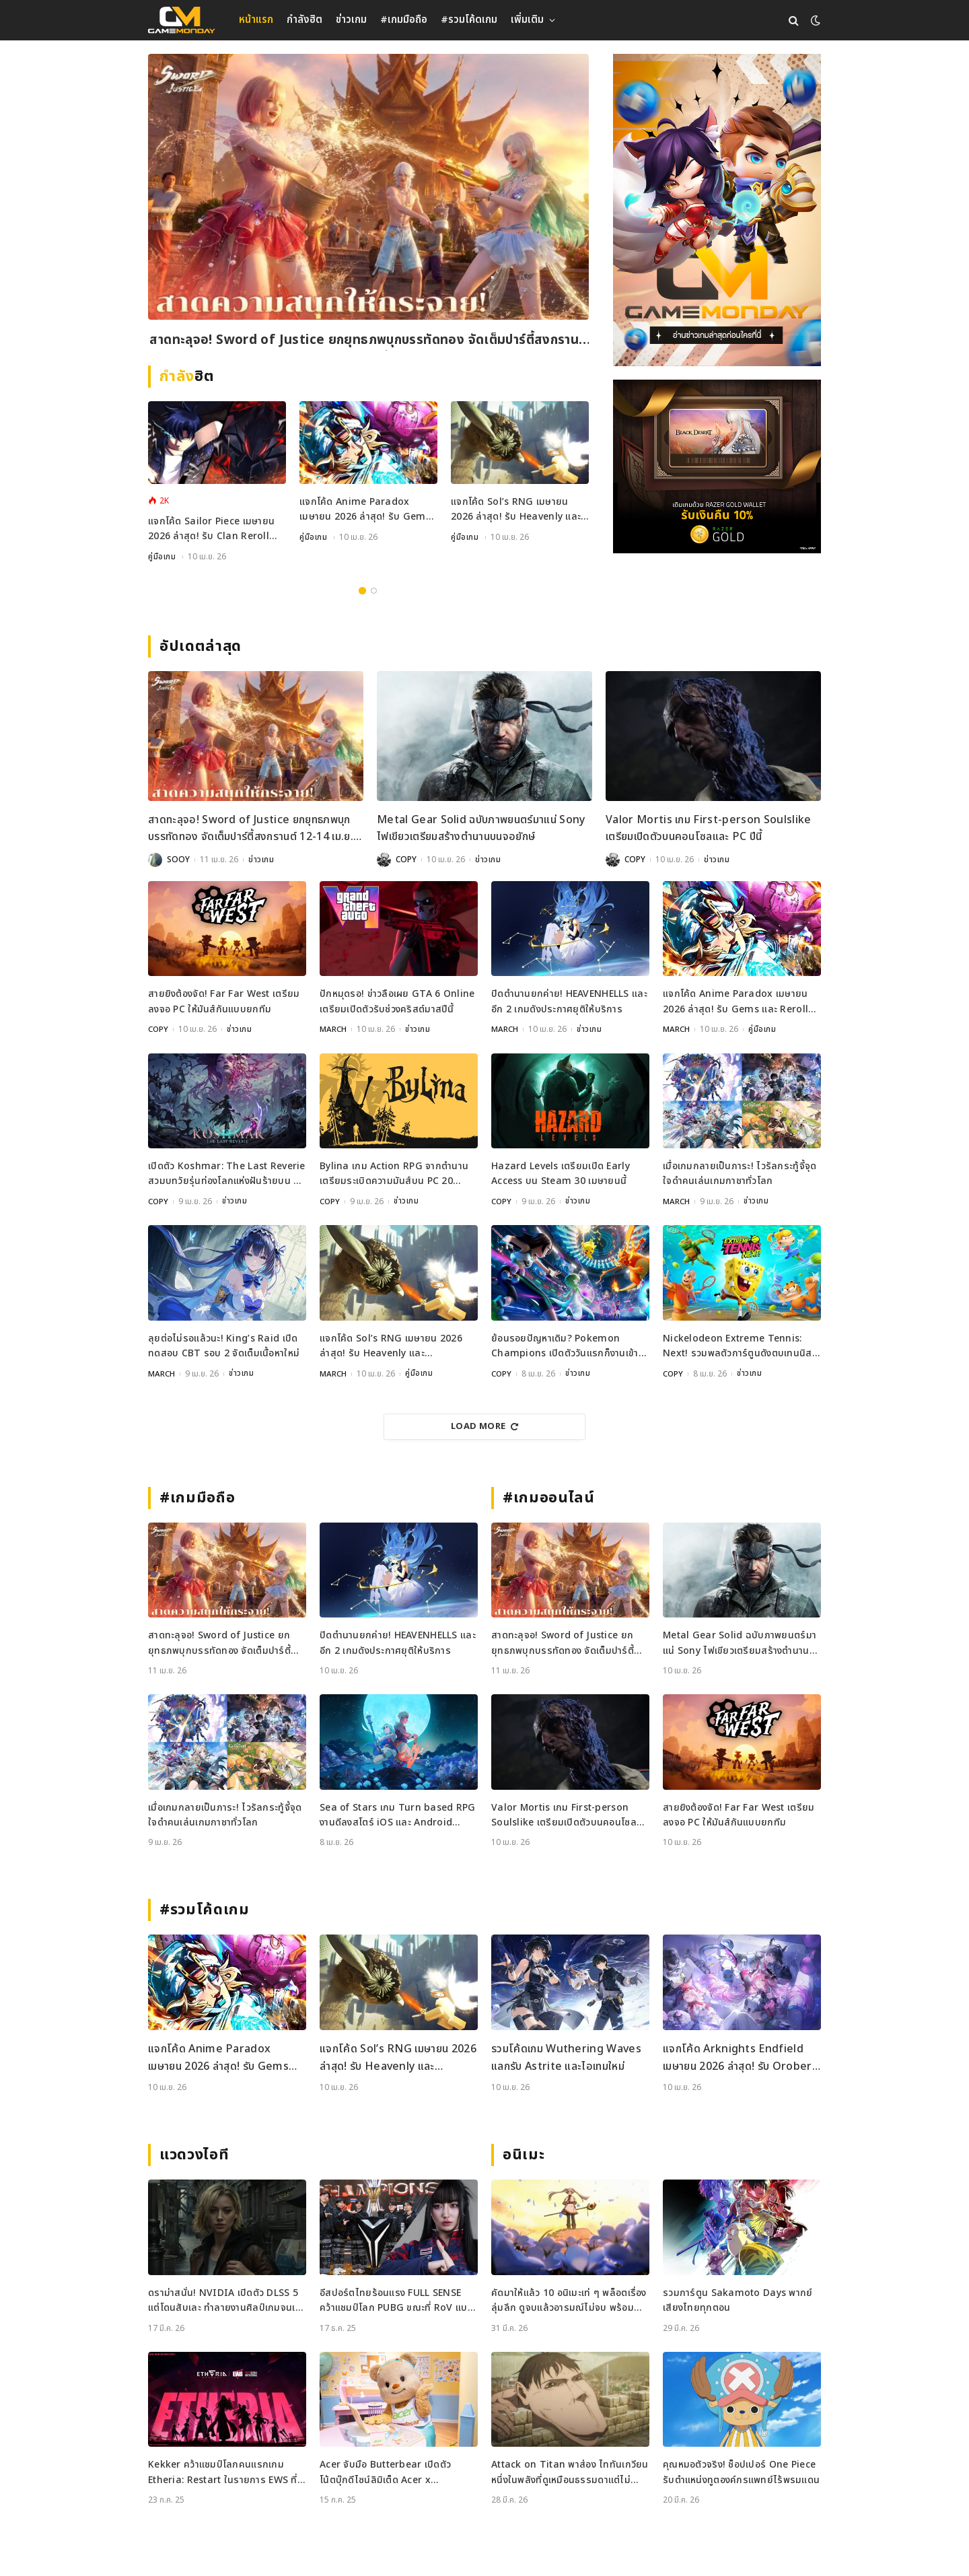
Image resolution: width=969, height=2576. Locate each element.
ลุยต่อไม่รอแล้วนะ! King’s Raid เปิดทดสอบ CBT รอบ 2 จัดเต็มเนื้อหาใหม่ (223, 1345)
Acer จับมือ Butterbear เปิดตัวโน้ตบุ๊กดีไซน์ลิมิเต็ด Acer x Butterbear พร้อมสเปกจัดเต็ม (385, 2472)
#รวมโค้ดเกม (469, 20)
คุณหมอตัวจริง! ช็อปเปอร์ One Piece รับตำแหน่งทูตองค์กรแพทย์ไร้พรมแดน (741, 2471)
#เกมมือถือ (403, 20)
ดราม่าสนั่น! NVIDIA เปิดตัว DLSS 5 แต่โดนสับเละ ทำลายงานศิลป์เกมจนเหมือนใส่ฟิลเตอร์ (224, 2300)
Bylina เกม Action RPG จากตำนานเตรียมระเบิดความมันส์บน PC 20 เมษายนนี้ (394, 1173)
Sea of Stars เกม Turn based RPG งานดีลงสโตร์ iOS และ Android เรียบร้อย (398, 1815)
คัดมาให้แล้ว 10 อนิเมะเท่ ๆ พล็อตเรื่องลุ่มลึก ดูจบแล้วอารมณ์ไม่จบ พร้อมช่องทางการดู (569, 2300)
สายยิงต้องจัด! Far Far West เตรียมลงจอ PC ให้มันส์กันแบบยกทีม (223, 1001)
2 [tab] (374, 590)
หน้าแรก (256, 20)
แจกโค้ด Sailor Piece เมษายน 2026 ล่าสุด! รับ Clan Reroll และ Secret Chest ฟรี (211, 529)
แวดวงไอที (194, 2154)
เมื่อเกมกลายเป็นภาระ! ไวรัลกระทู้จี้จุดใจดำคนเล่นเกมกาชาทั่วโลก (739, 1172)
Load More (484, 1425)
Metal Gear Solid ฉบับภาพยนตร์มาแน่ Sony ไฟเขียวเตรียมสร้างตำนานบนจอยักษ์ (481, 828)
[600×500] (717, 466)
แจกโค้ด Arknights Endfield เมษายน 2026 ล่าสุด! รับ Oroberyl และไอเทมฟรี (741, 2057)
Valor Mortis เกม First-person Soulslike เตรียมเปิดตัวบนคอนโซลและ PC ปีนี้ (708, 828)
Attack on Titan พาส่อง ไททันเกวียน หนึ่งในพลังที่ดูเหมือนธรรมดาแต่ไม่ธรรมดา (570, 2472)
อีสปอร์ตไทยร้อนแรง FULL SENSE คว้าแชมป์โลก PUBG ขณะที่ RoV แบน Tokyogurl (397, 2300)
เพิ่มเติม (527, 20)
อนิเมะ (523, 2154)
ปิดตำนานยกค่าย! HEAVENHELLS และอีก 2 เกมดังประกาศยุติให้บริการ (569, 1001)
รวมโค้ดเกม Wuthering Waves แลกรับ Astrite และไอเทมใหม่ (566, 2057)
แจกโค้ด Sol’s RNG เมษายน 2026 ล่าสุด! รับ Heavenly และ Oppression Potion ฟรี (516, 510)
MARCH (333, 1029)
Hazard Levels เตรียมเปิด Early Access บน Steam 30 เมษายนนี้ (560, 1172)
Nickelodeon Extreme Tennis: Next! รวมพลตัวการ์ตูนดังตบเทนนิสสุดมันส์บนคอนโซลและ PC (737, 1346)
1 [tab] (362, 590)
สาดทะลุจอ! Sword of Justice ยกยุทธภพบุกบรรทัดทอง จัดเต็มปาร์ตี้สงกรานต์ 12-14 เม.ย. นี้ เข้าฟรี (368, 341)
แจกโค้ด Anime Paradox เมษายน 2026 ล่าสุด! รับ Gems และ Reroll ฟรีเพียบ (365, 510)
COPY (406, 860)
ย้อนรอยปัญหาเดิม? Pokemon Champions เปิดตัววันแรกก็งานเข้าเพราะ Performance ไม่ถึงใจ (565, 1346)
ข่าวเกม (351, 20)
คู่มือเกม (162, 557)
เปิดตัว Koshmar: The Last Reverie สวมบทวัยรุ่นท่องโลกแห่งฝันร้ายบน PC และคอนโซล (227, 1173)
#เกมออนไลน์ (549, 1497)
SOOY (178, 860)
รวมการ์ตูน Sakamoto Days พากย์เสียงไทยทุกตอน (738, 2299)
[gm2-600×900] (717, 210)
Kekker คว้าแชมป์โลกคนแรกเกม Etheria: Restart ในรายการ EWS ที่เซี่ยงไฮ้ (222, 2472)
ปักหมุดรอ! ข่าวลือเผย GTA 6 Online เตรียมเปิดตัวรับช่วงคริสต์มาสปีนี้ (397, 1001)
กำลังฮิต (304, 20)
